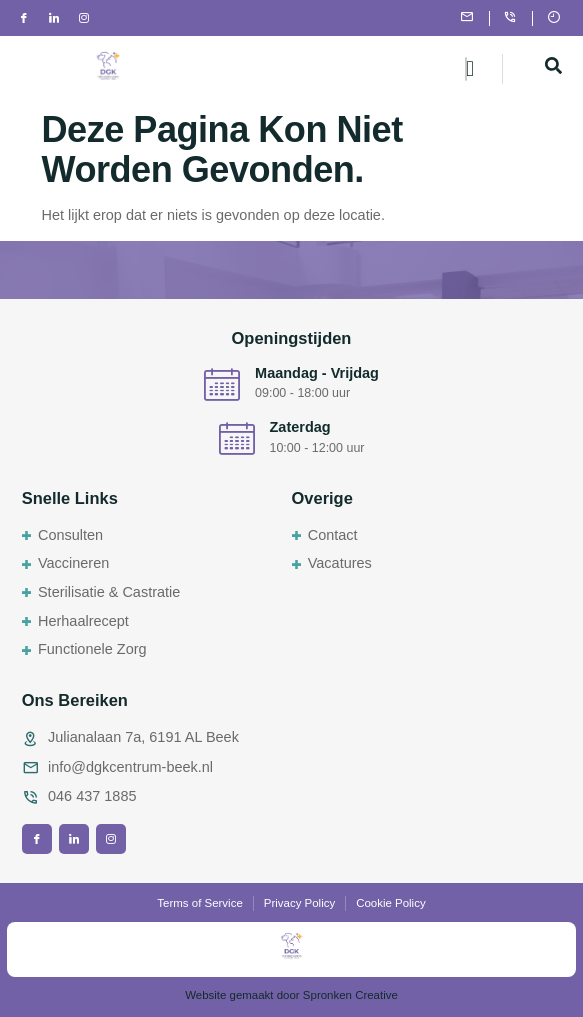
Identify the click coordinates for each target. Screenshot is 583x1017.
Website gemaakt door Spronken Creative (291, 995)
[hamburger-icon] (466, 69)
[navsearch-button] (553, 69)
